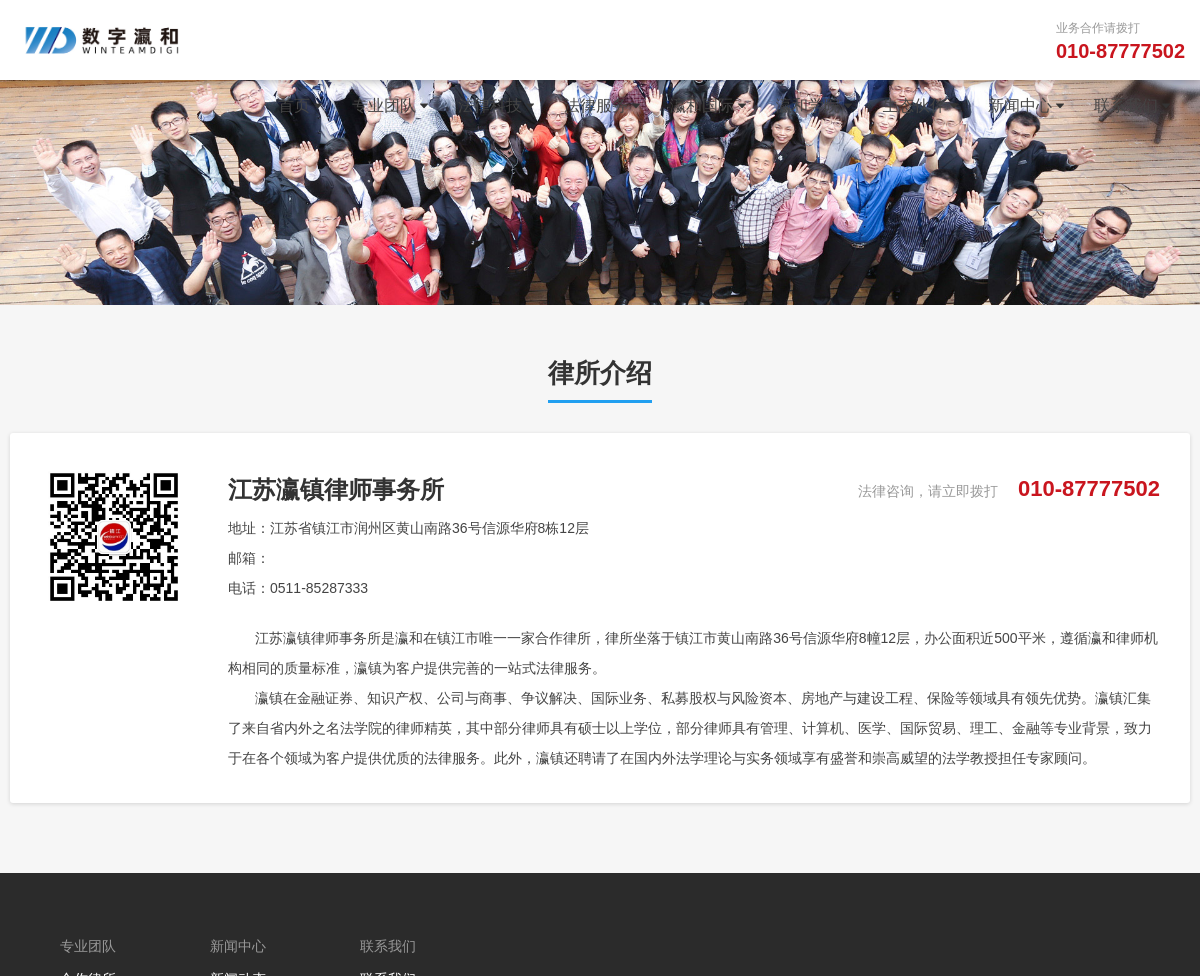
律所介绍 (600, 373)
